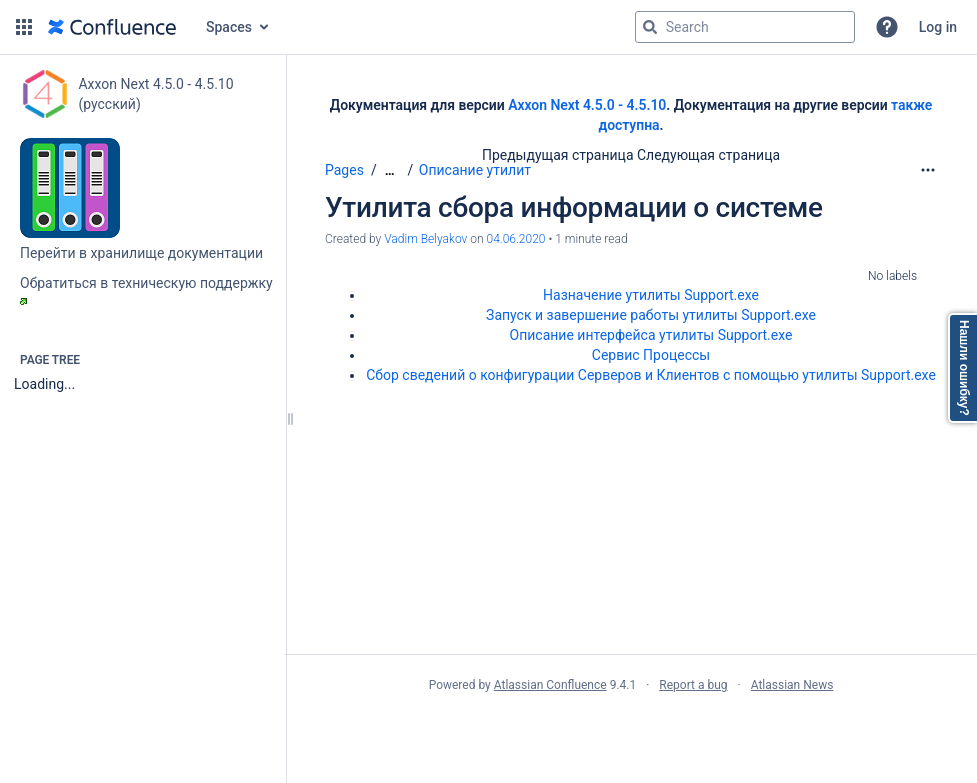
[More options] (928, 170)
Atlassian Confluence (550, 685)
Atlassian (631, 729)
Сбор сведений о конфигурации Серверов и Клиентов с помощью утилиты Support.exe (651, 375)
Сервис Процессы (651, 355)
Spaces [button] (229, 27)
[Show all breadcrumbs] (390, 170)
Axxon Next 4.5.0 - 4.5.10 (587, 105)
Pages (344, 170)
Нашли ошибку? (964, 368)
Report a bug (693, 685)
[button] (24, 27)
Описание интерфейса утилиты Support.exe (651, 335)
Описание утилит (475, 170)
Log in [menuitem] (938, 27)
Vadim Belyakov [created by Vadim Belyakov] (425, 239)
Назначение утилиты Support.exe (651, 295)
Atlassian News (792, 685)
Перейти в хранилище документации (141, 253)
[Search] (650, 27)
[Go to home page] (112, 27)
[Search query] (745, 27)
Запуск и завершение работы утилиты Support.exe (651, 315)
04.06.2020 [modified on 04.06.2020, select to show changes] (515, 239)
